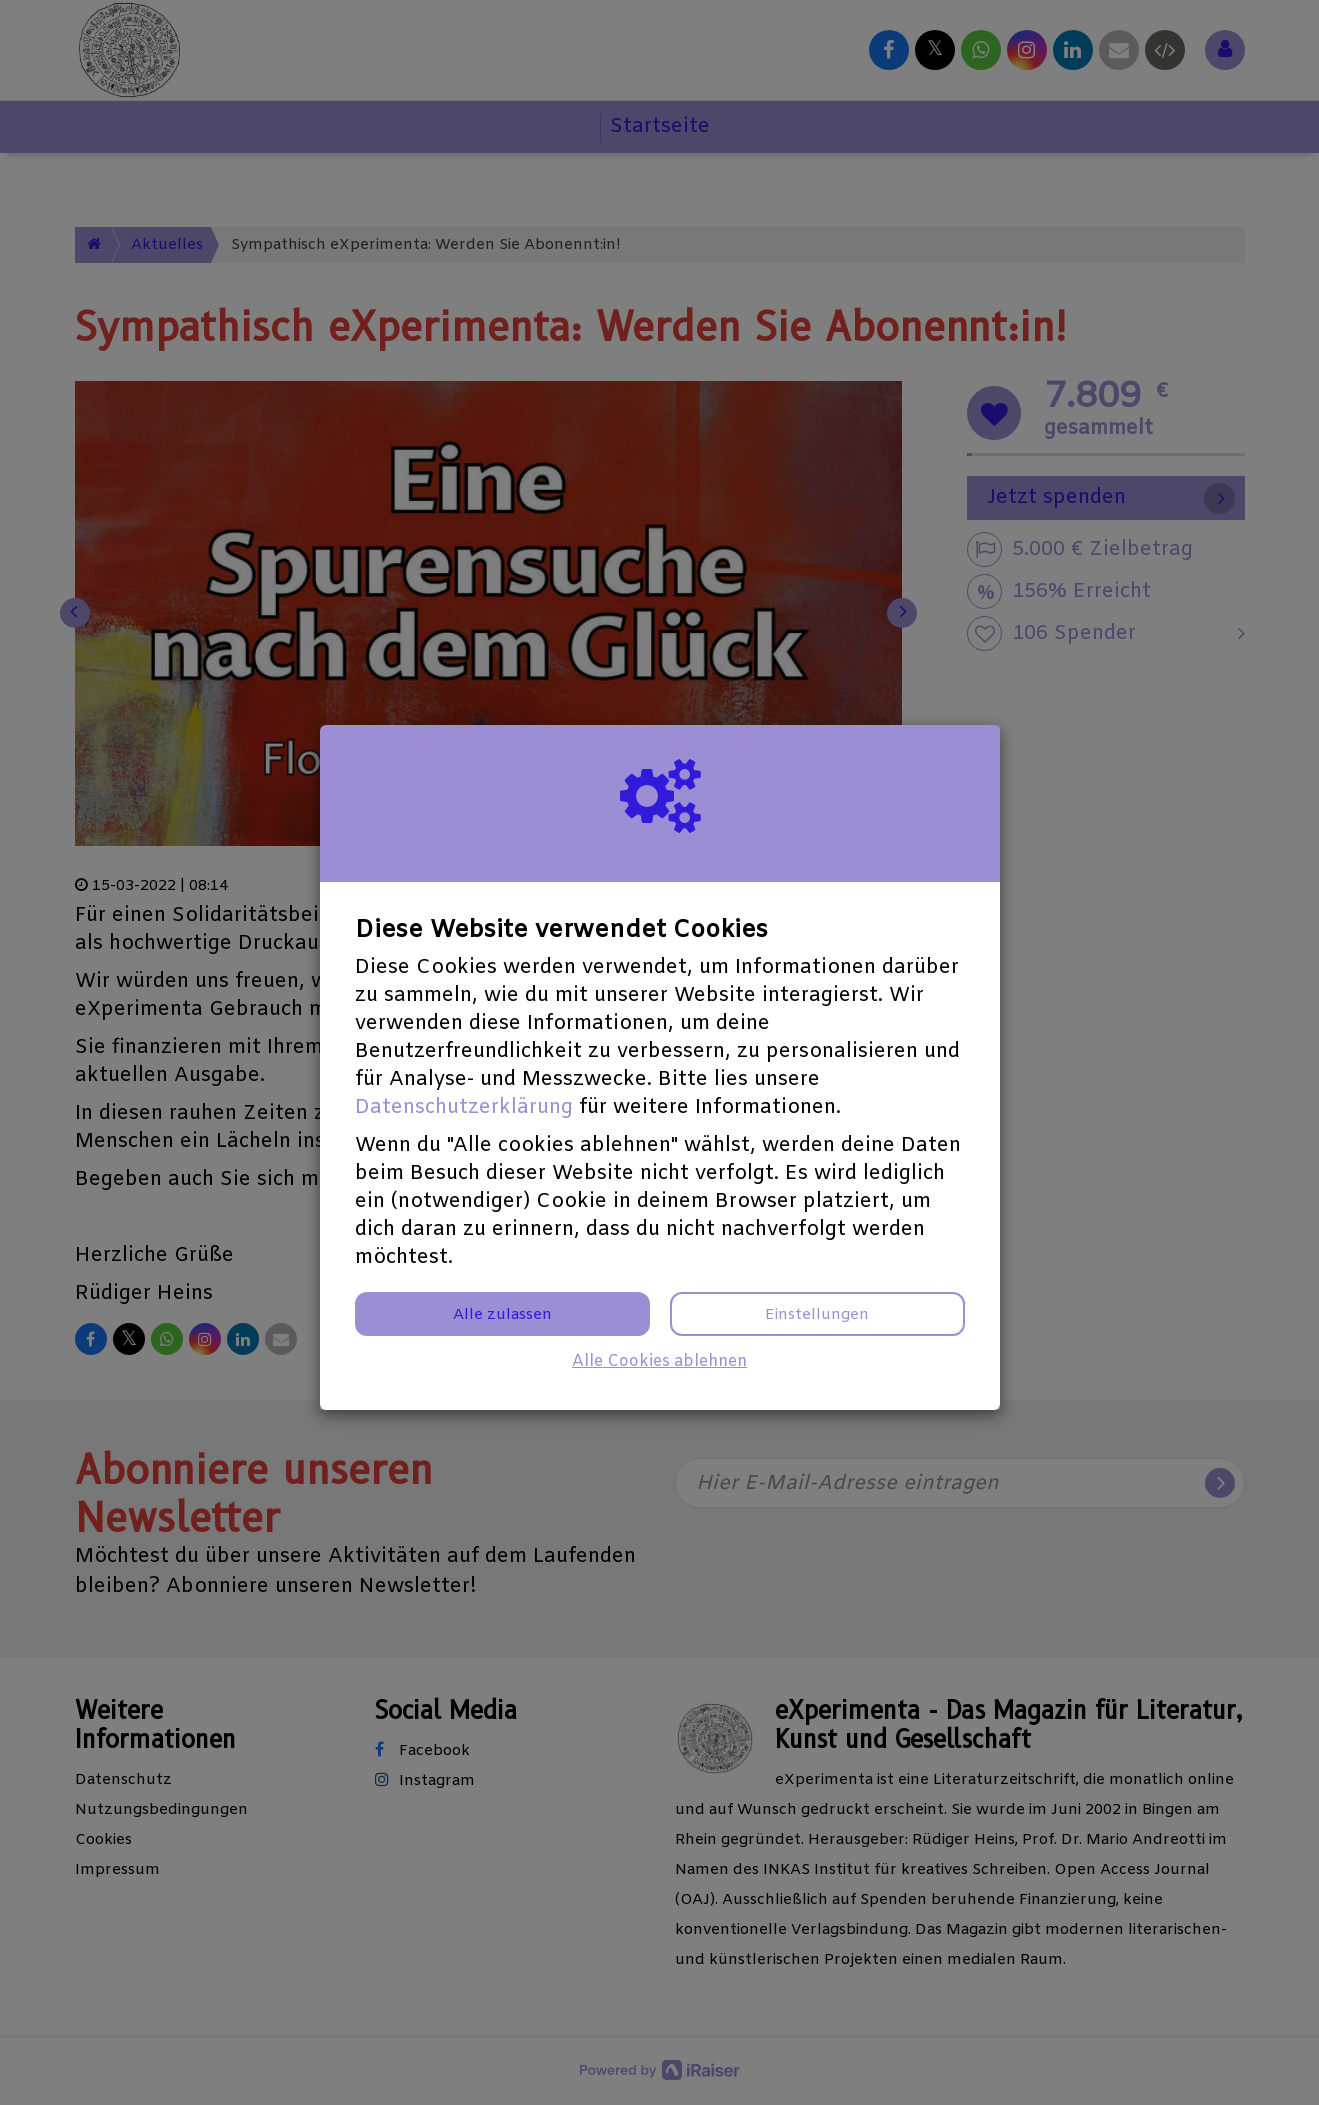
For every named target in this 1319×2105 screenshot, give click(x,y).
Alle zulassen (502, 1315)
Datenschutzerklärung (464, 1107)
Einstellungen (817, 1315)
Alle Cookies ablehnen (659, 1361)
